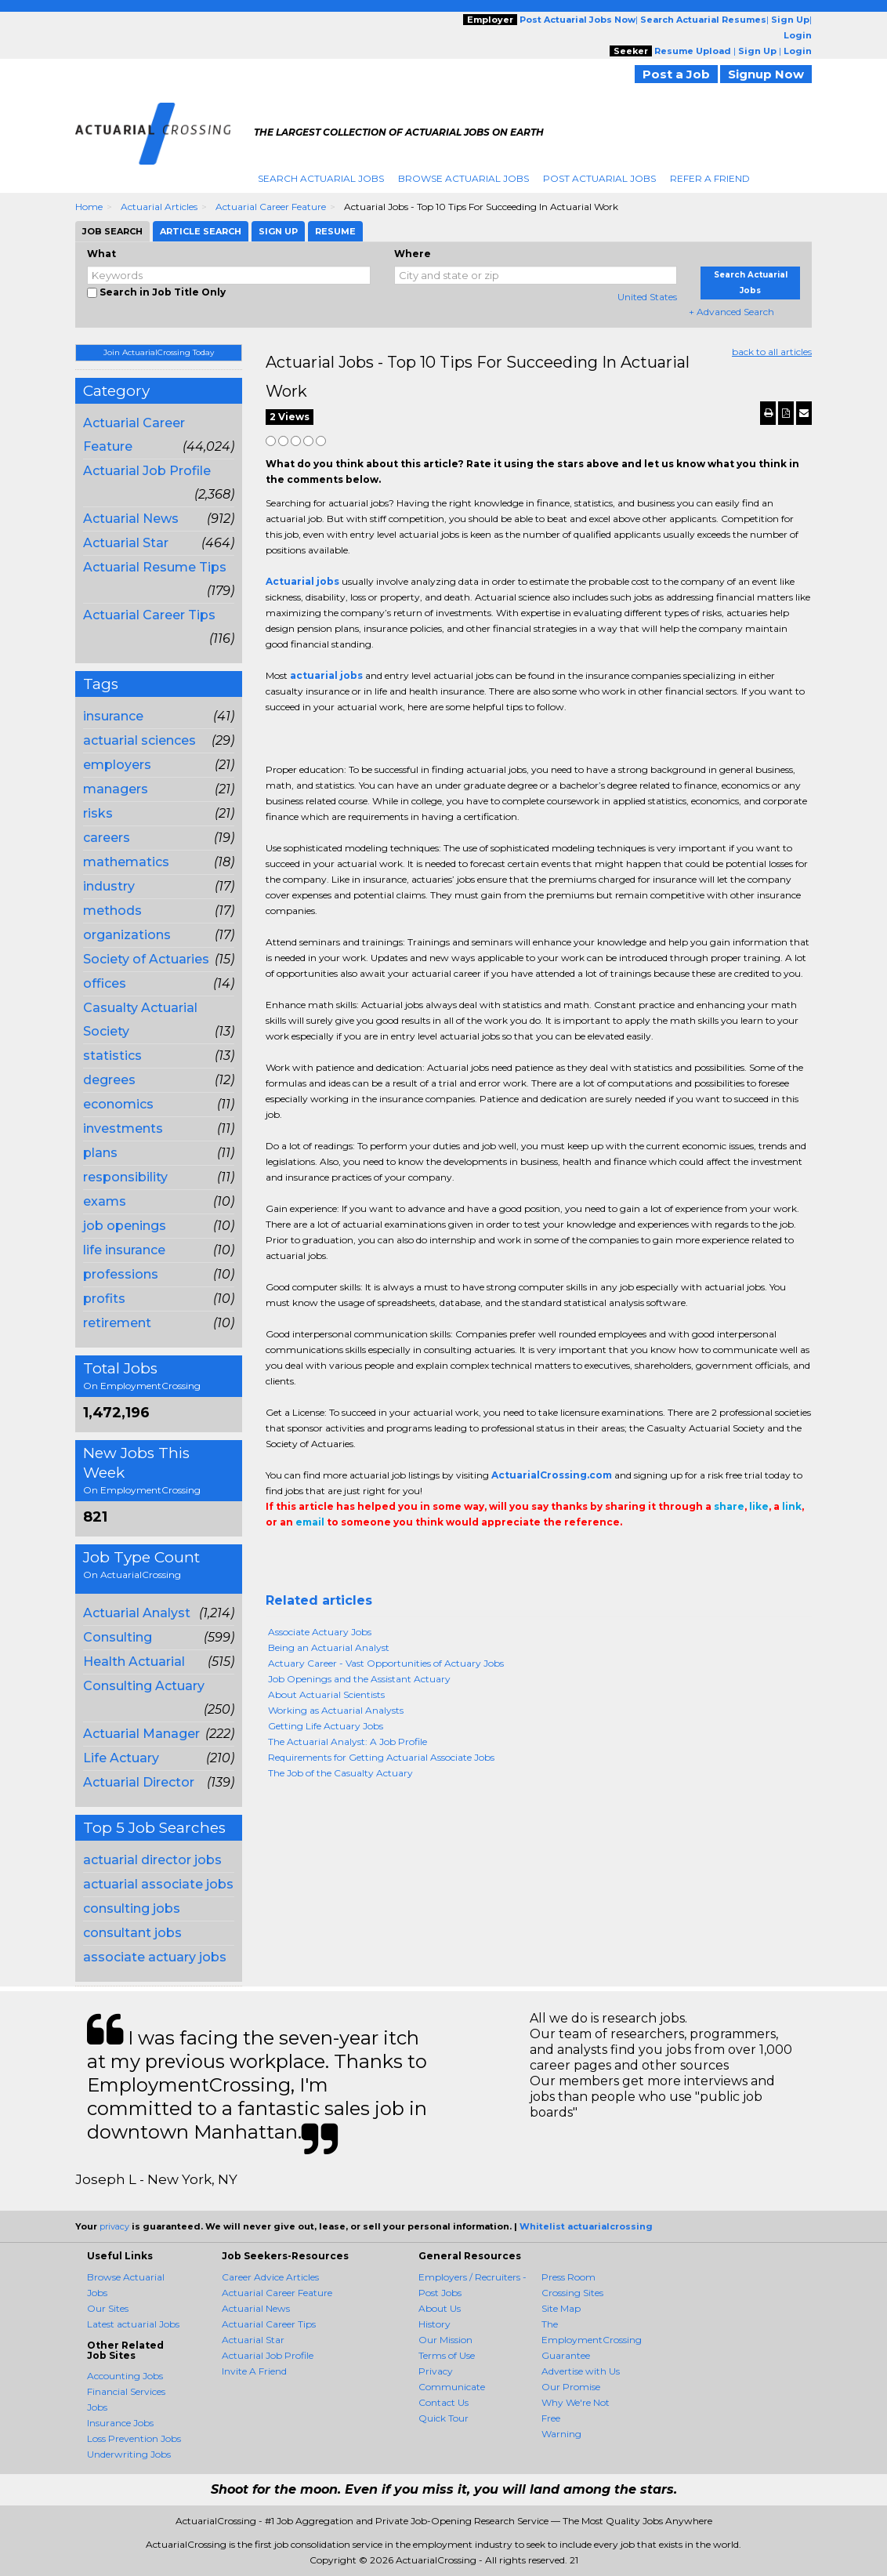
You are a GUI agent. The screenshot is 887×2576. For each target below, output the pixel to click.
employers (117, 764)
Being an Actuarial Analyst (328, 1647)
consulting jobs (131, 1908)
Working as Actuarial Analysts (336, 1710)
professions (120, 1274)
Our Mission (445, 2340)
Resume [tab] (335, 231)
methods (112, 910)
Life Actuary (121, 1758)
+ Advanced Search (731, 311)
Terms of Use (446, 2355)
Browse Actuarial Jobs (463, 178)
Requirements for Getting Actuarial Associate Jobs (381, 1757)
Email (372, 1554)
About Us (439, 2308)
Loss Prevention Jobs (134, 2438)
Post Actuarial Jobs (599, 178)
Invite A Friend (254, 2371)
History (434, 2324)
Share (275, 1554)
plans (100, 1152)
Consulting (117, 1637)
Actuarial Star (125, 542)
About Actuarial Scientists (326, 1694)
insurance (113, 716)
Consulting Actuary (144, 1685)
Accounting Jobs (125, 2376)
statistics (112, 1055)
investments (123, 1128)
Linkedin (345, 1554)
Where (412, 253)
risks (98, 813)
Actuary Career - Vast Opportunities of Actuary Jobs (386, 1663)
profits (104, 1298)
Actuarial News (131, 518)
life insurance (124, 1250)
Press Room (568, 2277)
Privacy (435, 2371)
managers (115, 789)
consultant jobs (132, 1932)
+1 (298, 1554)
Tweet (322, 1554)
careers (106, 837)
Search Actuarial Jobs (321, 178)
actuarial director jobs (152, 1859)
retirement (117, 1322)
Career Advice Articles (270, 2277)
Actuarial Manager (141, 1733)
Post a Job (676, 74)
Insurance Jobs (120, 2423)
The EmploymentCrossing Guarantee (591, 2339)
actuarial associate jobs (158, 1884)
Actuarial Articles (159, 206)
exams (104, 1201)
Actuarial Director (138, 1782)
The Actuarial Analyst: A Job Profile (347, 1741)
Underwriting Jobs (129, 2454)
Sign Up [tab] (278, 231)
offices (104, 983)
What (101, 253)
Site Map (561, 2308)
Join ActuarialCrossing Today (158, 352)
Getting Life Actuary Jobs (325, 1726)
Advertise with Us (580, 2371)
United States (647, 297)
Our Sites (108, 2308)
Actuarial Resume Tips (154, 567)
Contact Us (443, 2402)
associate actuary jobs (154, 1957)
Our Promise (570, 2387)
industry (109, 886)
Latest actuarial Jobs (133, 2324)
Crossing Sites (572, 2292)
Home (89, 206)
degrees (109, 1079)
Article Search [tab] (200, 231)
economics (118, 1104)
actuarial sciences (139, 740)
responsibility (125, 1177)
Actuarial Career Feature (270, 206)
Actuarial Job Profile (147, 470)
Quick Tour (443, 2418)
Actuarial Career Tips (149, 615)
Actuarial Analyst (136, 1612)
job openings (124, 1225)
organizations (127, 934)
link (792, 1506)
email (309, 1522)
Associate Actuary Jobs (319, 1632)
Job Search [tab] (112, 231)
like (759, 1506)
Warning (561, 2434)
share (729, 1506)
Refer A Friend (710, 178)
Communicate (451, 2387)
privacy (114, 2226)
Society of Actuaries (146, 959)
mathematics (126, 861)
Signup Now (766, 74)
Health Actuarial (134, 1661)
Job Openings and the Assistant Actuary (359, 1679)
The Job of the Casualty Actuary (340, 1773)
